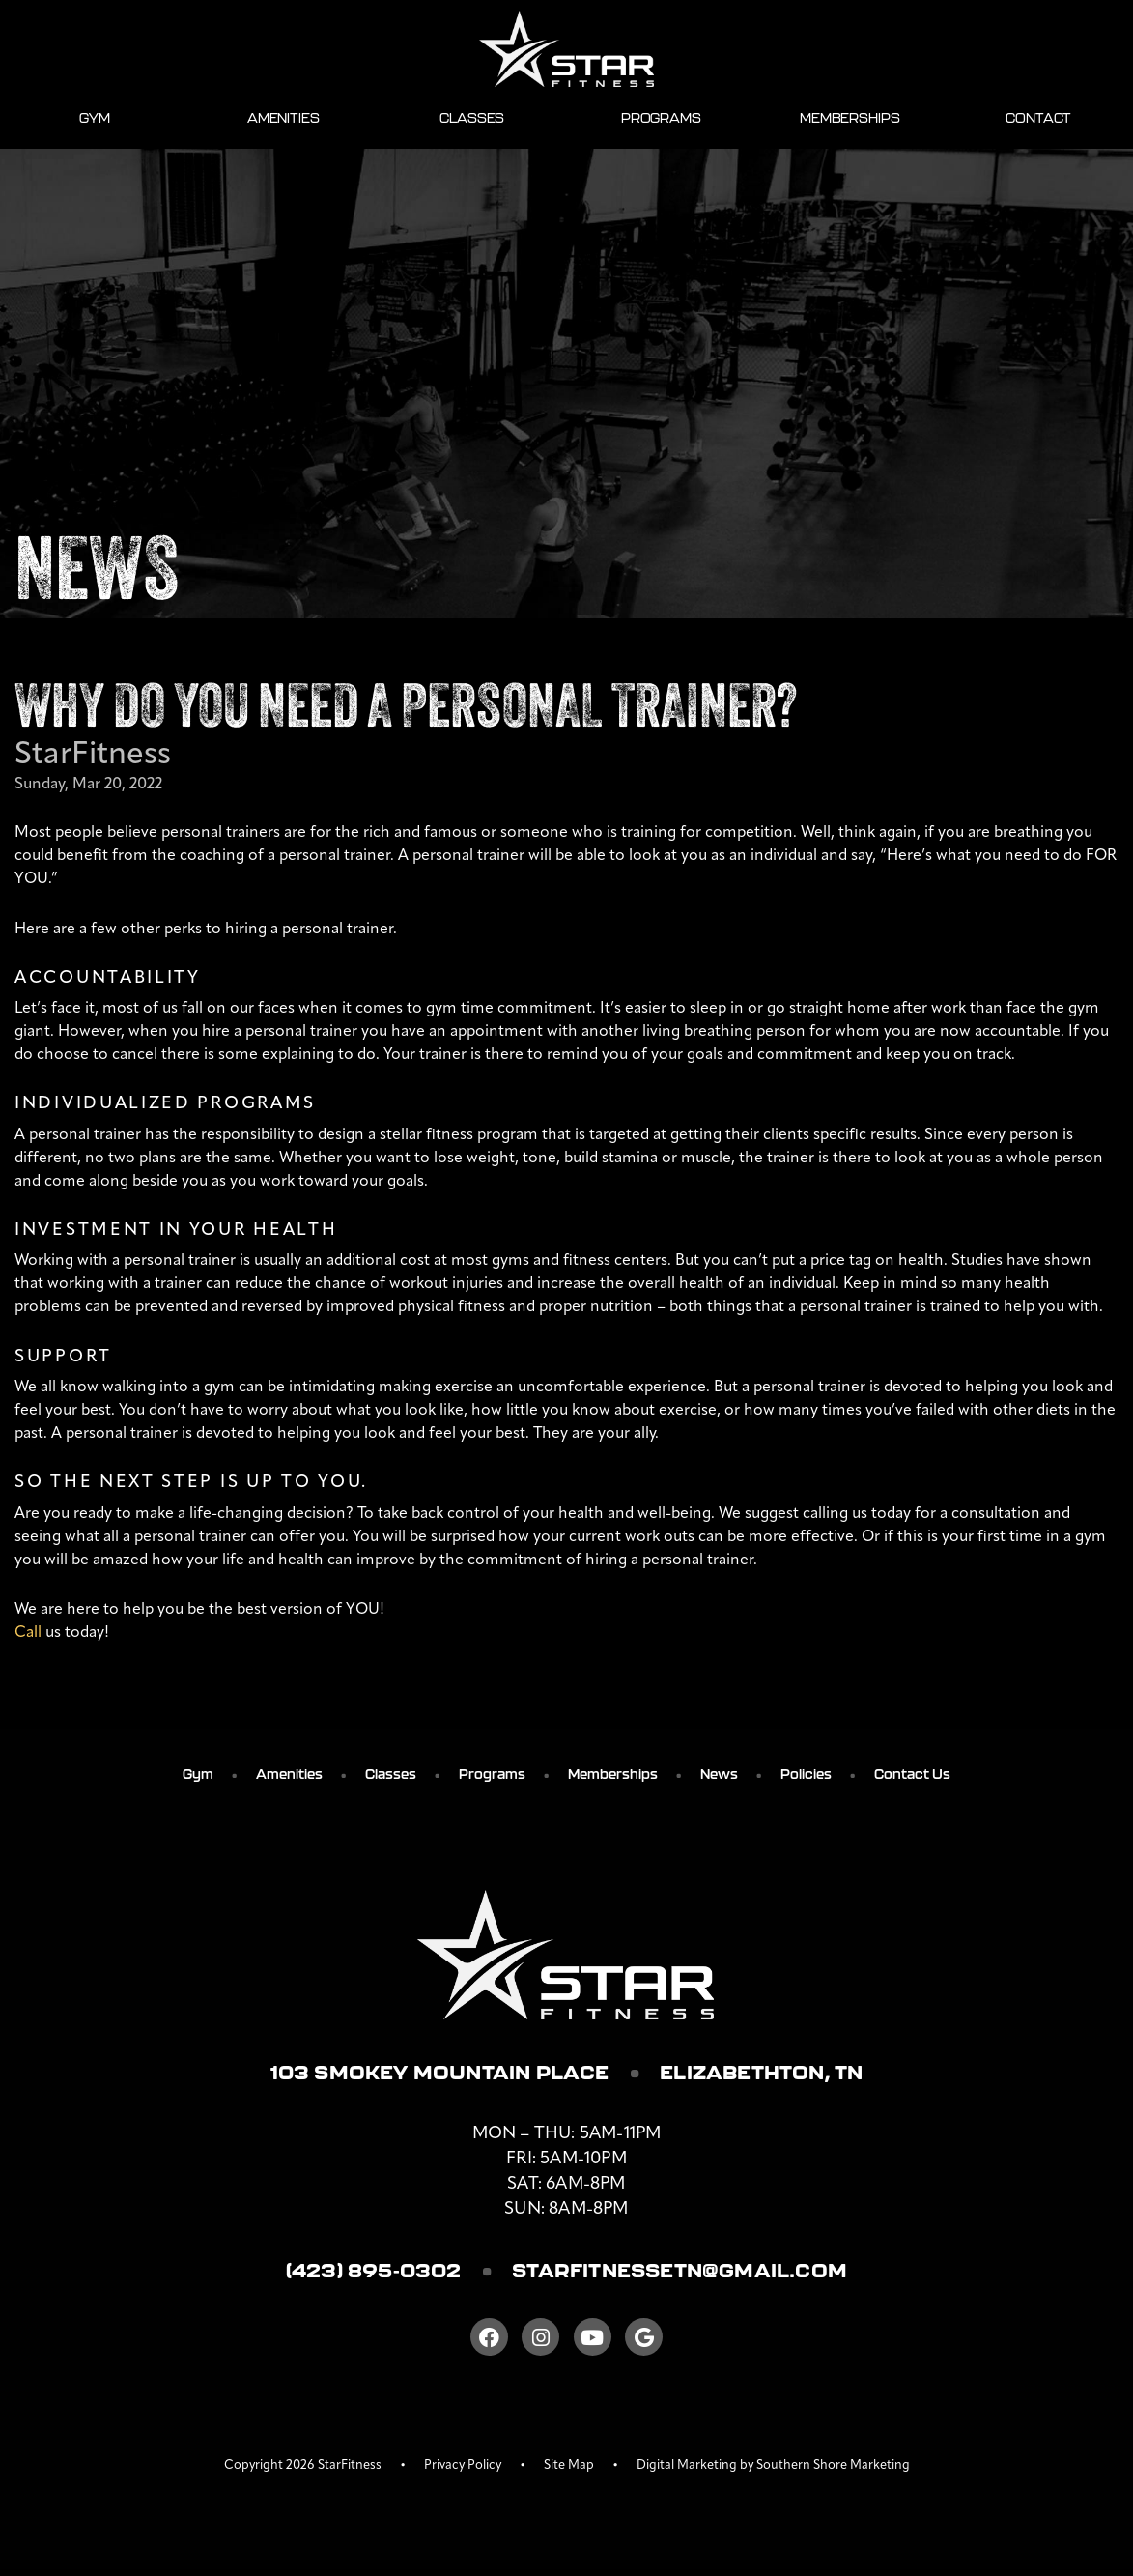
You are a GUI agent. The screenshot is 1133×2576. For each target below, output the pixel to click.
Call (28, 1631)
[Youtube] (592, 2344)
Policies (806, 1773)
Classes (471, 117)
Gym (94, 117)
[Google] (644, 2344)
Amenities (283, 117)
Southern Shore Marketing (833, 2473)
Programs (661, 117)
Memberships (850, 117)
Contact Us (912, 1773)
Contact (1038, 117)
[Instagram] (540, 2344)
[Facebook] (489, 2344)
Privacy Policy (462, 2473)
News (719, 1773)
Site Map (569, 2473)
